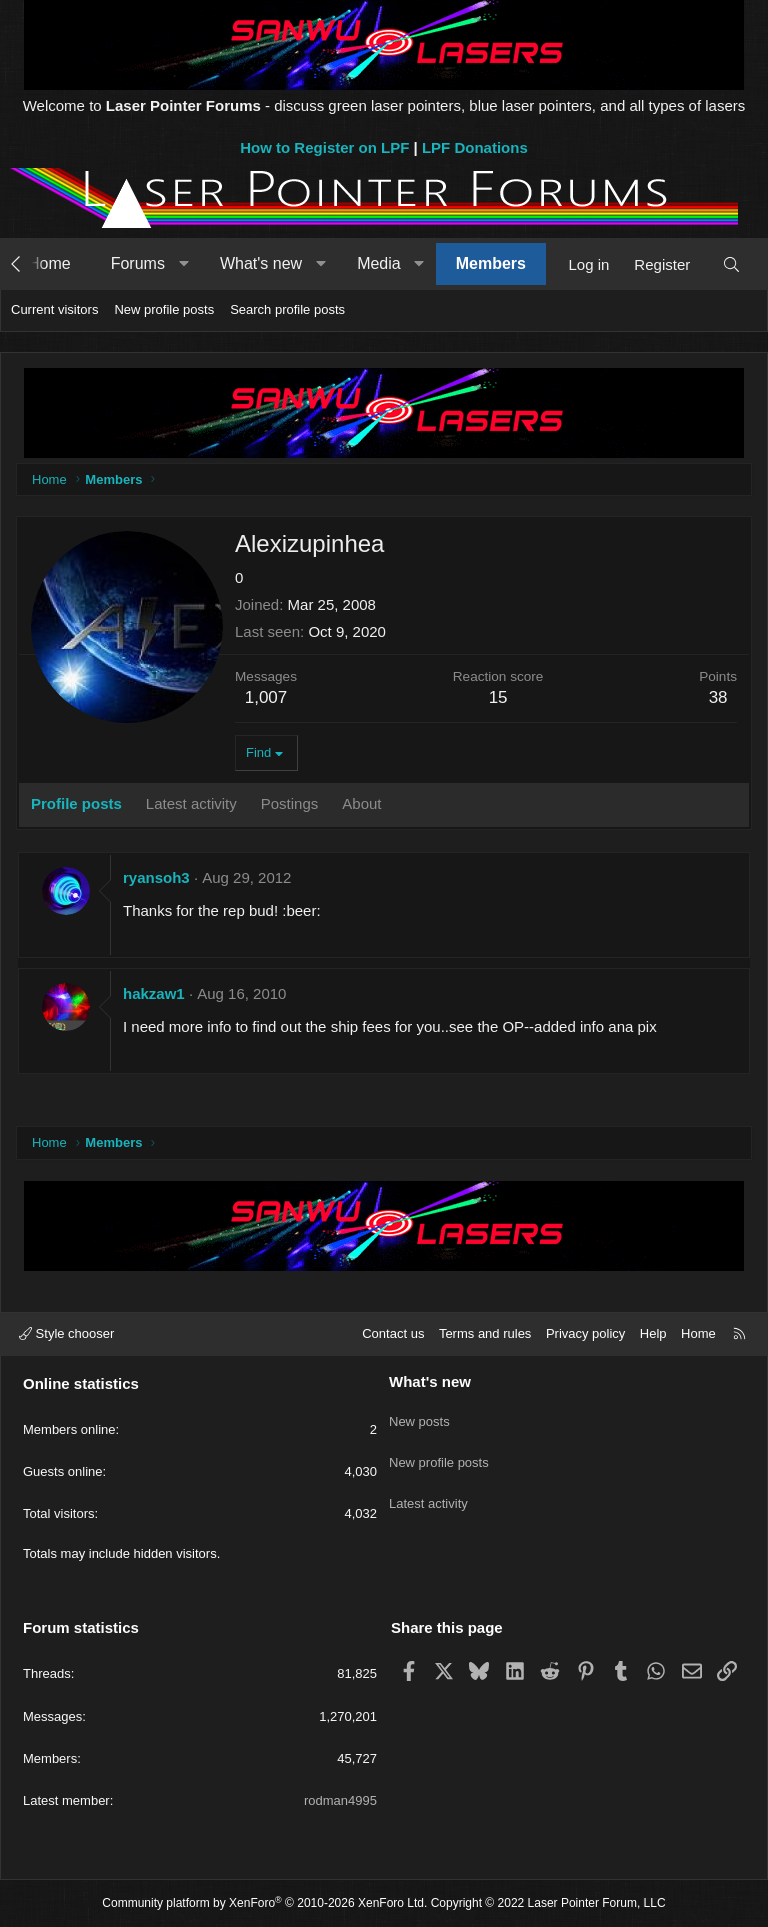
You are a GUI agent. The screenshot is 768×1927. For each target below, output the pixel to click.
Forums (138, 263)
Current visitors (54, 309)
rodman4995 (340, 1800)
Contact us (393, 1333)
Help (653, 1333)
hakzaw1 (154, 993)
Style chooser (66, 1333)
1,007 (266, 697)
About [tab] (361, 803)
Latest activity (428, 1487)
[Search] (731, 264)
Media (379, 263)
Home (49, 263)
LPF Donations (475, 147)
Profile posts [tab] (76, 803)
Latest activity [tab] (191, 803)
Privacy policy (585, 1333)
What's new (261, 263)
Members (491, 263)
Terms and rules (485, 1333)
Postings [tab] (290, 803)
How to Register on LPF (324, 147)
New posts (419, 1415)
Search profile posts (287, 309)
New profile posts (164, 309)
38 (718, 697)
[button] (183, 264)
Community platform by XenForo (264, 1903)
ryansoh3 (156, 877)
